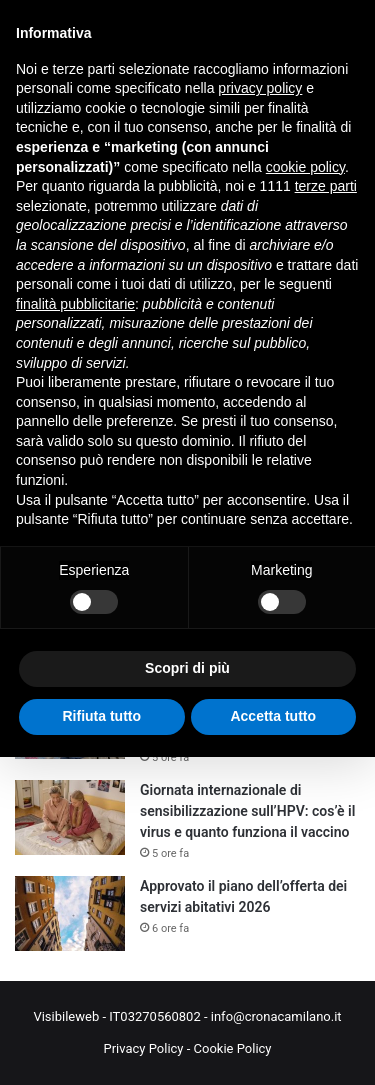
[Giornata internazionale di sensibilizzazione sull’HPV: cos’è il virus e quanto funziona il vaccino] (70, 817)
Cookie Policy (233, 1048)
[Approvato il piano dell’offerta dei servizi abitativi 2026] (70, 913)
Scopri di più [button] (187, 668)
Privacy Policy (143, 1048)
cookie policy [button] (305, 167)
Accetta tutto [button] (273, 716)
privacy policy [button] (260, 88)
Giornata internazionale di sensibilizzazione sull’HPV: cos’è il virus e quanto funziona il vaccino (247, 811)
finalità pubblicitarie (75, 304)
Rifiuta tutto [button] (101, 716)
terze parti (326, 186)
